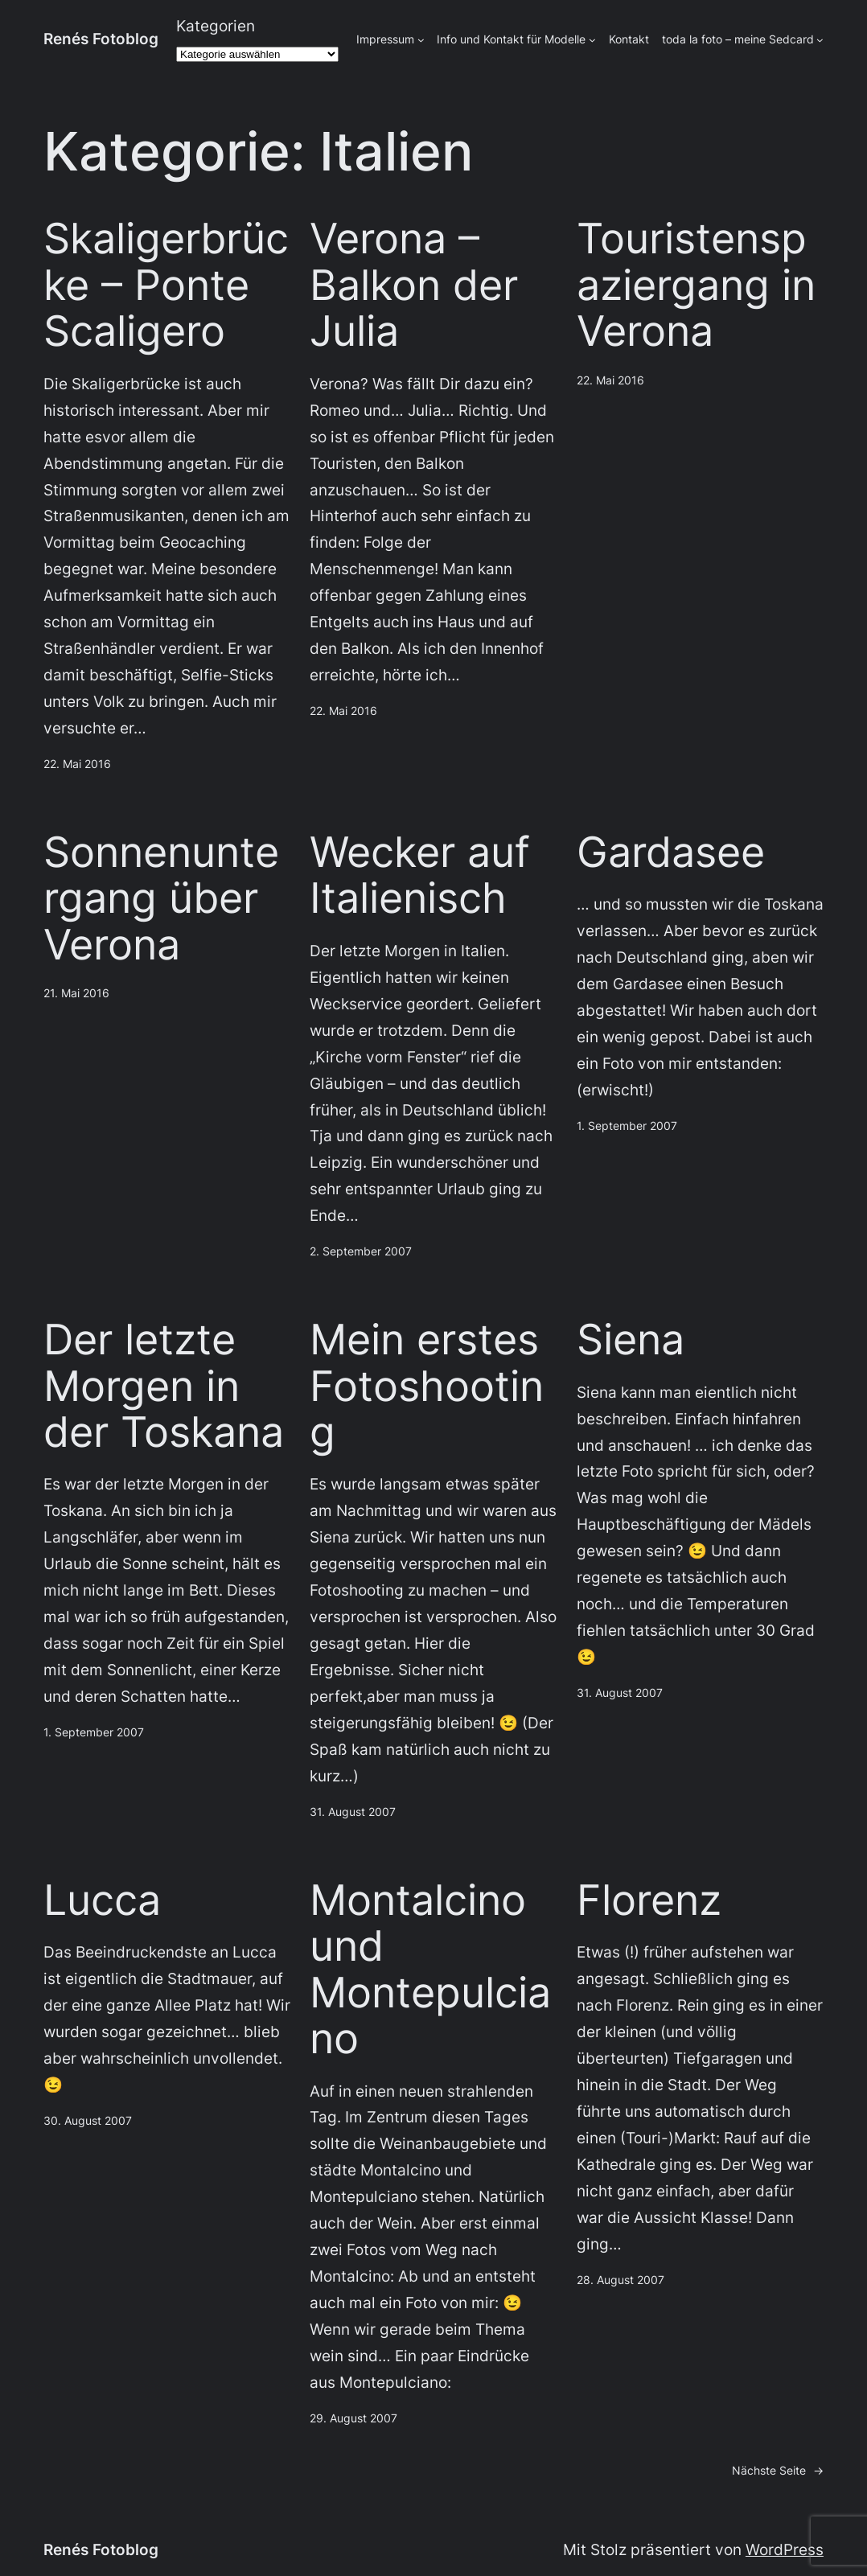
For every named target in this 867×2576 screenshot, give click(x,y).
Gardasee (671, 852)
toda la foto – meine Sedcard (738, 39)
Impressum (385, 39)
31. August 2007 (353, 1811)
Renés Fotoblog (100, 38)
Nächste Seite (778, 2471)
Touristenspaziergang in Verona (696, 285)
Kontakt (629, 39)
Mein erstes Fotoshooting (427, 1386)
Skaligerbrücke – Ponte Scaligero (166, 285)
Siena (630, 1339)
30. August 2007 (87, 2120)
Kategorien (215, 25)
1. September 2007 (627, 1125)
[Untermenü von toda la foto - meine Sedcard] (820, 39)
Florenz (649, 1900)
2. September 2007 (361, 1251)
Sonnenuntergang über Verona (161, 898)
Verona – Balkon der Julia (414, 285)
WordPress (785, 2549)
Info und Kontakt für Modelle (511, 39)
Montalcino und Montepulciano (430, 1969)
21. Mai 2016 (76, 993)
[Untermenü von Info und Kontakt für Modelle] (592, 39)
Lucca (102, 1900)
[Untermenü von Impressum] (421, 39)
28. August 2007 (620, 2279)
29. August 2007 (353, 2418)
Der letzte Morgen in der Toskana (163, 1386)
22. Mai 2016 (77, 763)
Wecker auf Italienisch (420, 875)
